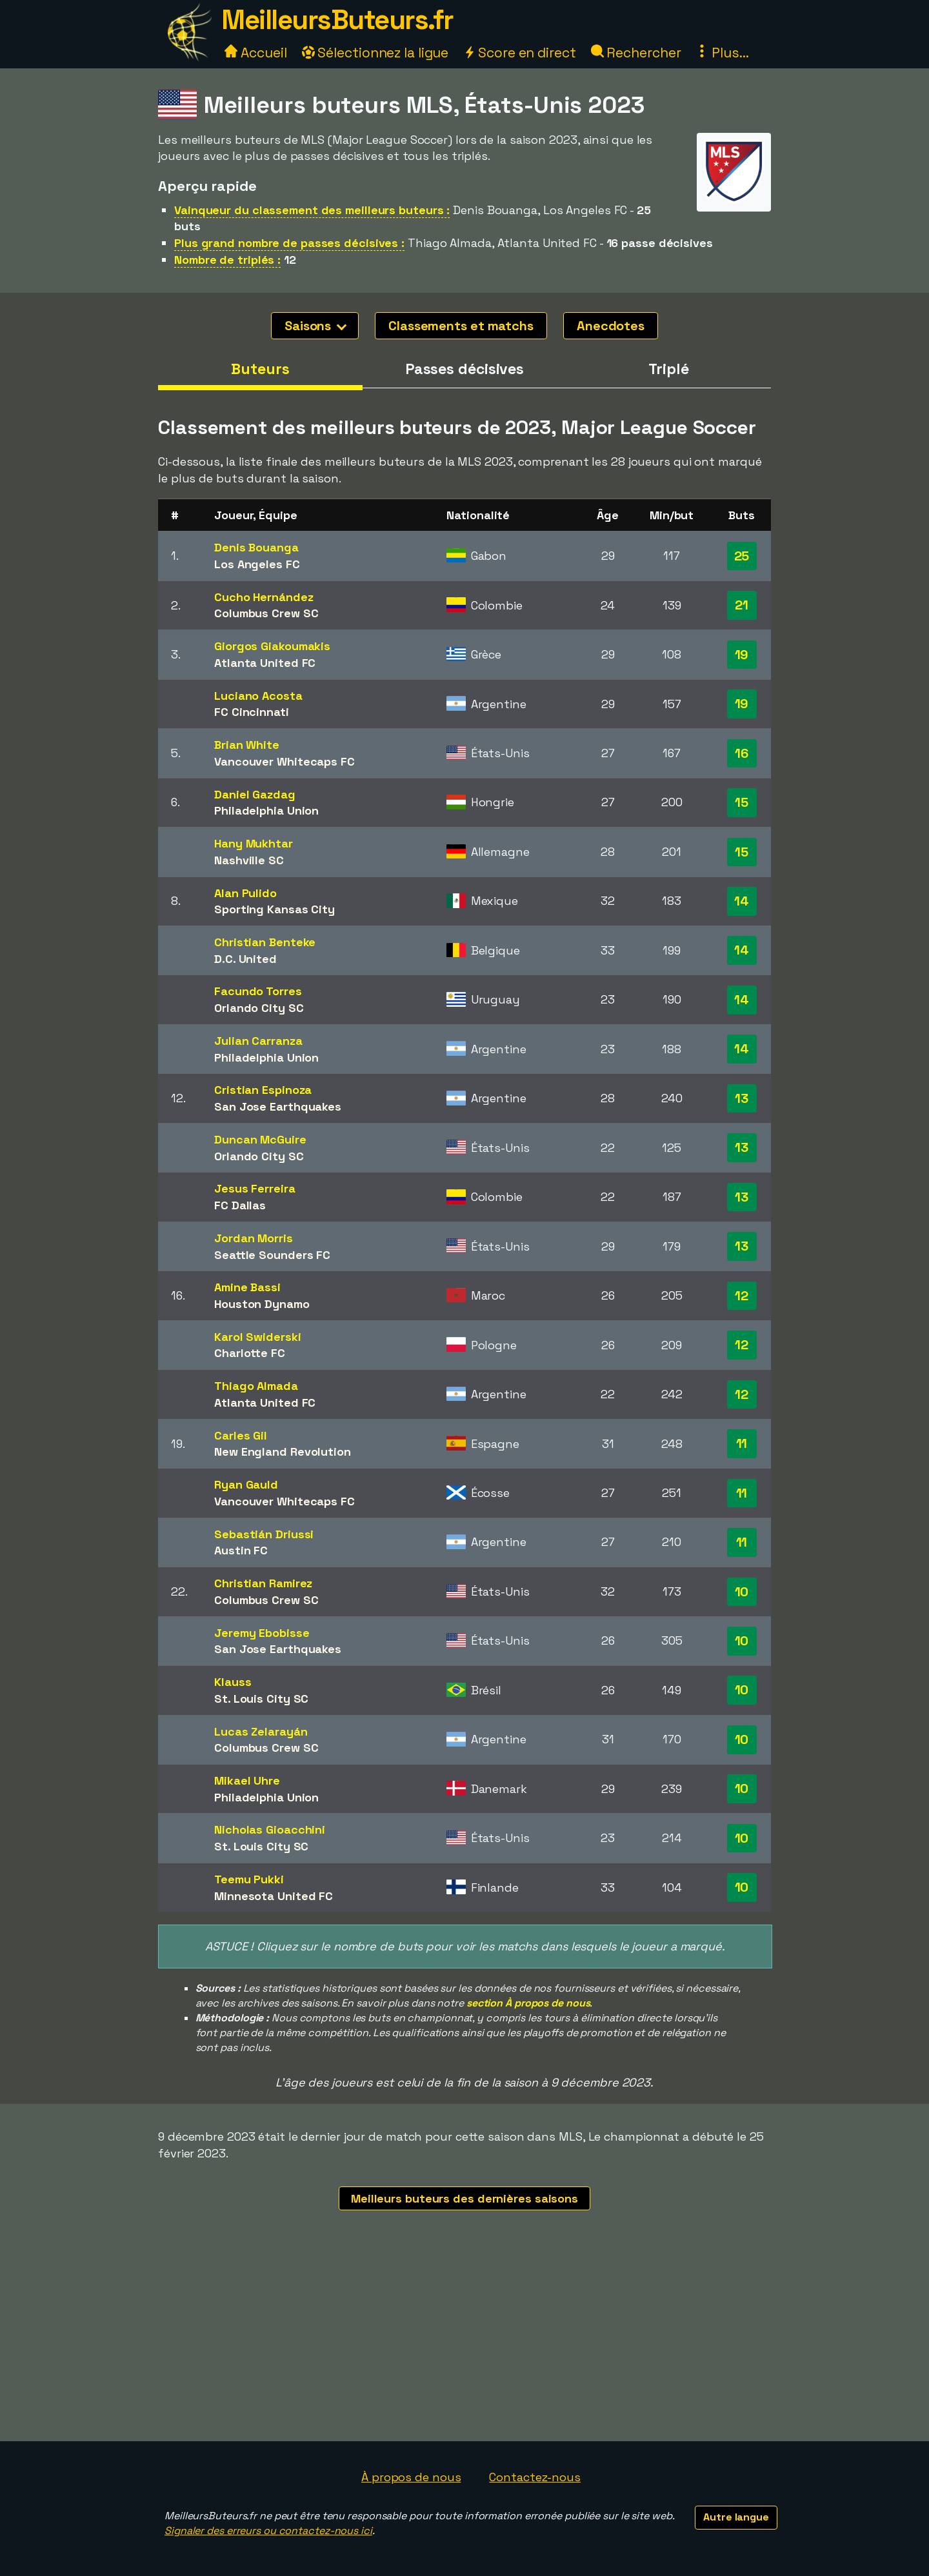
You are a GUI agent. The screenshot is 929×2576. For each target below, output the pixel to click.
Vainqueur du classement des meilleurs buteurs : (312, 210)
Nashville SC (249, 860)
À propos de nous (411, 2477)
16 (741, 753)
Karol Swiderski (257, 1336)
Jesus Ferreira (254, 1188)
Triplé (668, 369)
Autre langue (736, 2517)
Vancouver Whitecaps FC (284, 761)
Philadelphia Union (266, 810)
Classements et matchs (461, 325)
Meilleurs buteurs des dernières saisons (464, 2198)
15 (741, 802)
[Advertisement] (464, 2344)
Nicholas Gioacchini (269, 1829)
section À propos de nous (528, 2003)
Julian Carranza (258, 1040)
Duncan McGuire (260, 1139)
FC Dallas (240, 1205)
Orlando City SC (259, 1007)
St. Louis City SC (261, 1698)
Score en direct (519, 52)
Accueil (255, 52)
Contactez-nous (535, 2477)
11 (742, 1443)
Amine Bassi (247, 1287)
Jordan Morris (253, 1238)
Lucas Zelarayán (261, 1731)
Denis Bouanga (256, 547)
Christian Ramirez (263, 1583)
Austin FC (241, 1550)
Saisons (315, 325)
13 (741, 1098)
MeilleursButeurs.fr (337, 20)
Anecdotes (610, 325)
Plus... (721, 52)
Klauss (232, 1681)
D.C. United (245, 958)
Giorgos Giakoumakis (272, 646)
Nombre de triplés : (227, 259)
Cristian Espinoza (263, 1089)
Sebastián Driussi (264, 1534)
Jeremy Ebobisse (262, 1632)
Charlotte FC (249, 1352)
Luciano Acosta (258, 695)
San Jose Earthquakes (277, 1106)
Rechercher (636, 52)
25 (742, 556)
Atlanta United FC (264, 662)
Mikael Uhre (247, 1780)
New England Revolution (282, 1451)
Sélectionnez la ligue (375, 52)
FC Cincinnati (251, 711)
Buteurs (260, 369)
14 (741, 901)
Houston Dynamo (262, 1303)
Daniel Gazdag (254, 794)
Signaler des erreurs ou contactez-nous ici (268, 2530)
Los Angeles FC (257, 564)
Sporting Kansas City (274, 909)
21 (741, 605)
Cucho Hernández (264, 597)
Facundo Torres (258, 991)
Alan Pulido (245, 893)
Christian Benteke (264, 942)
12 (741, 1295)
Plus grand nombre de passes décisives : (289, 242)
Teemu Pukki (249, 1879)
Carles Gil (240, 1435)
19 (742, 654)
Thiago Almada (256, 1385)
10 (742, 1591)
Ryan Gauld (246, 1484)
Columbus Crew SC (266, 613)
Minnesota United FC (273, 1895)
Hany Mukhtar (253, 843)
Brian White (246, 744)
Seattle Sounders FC (272, 1254)
